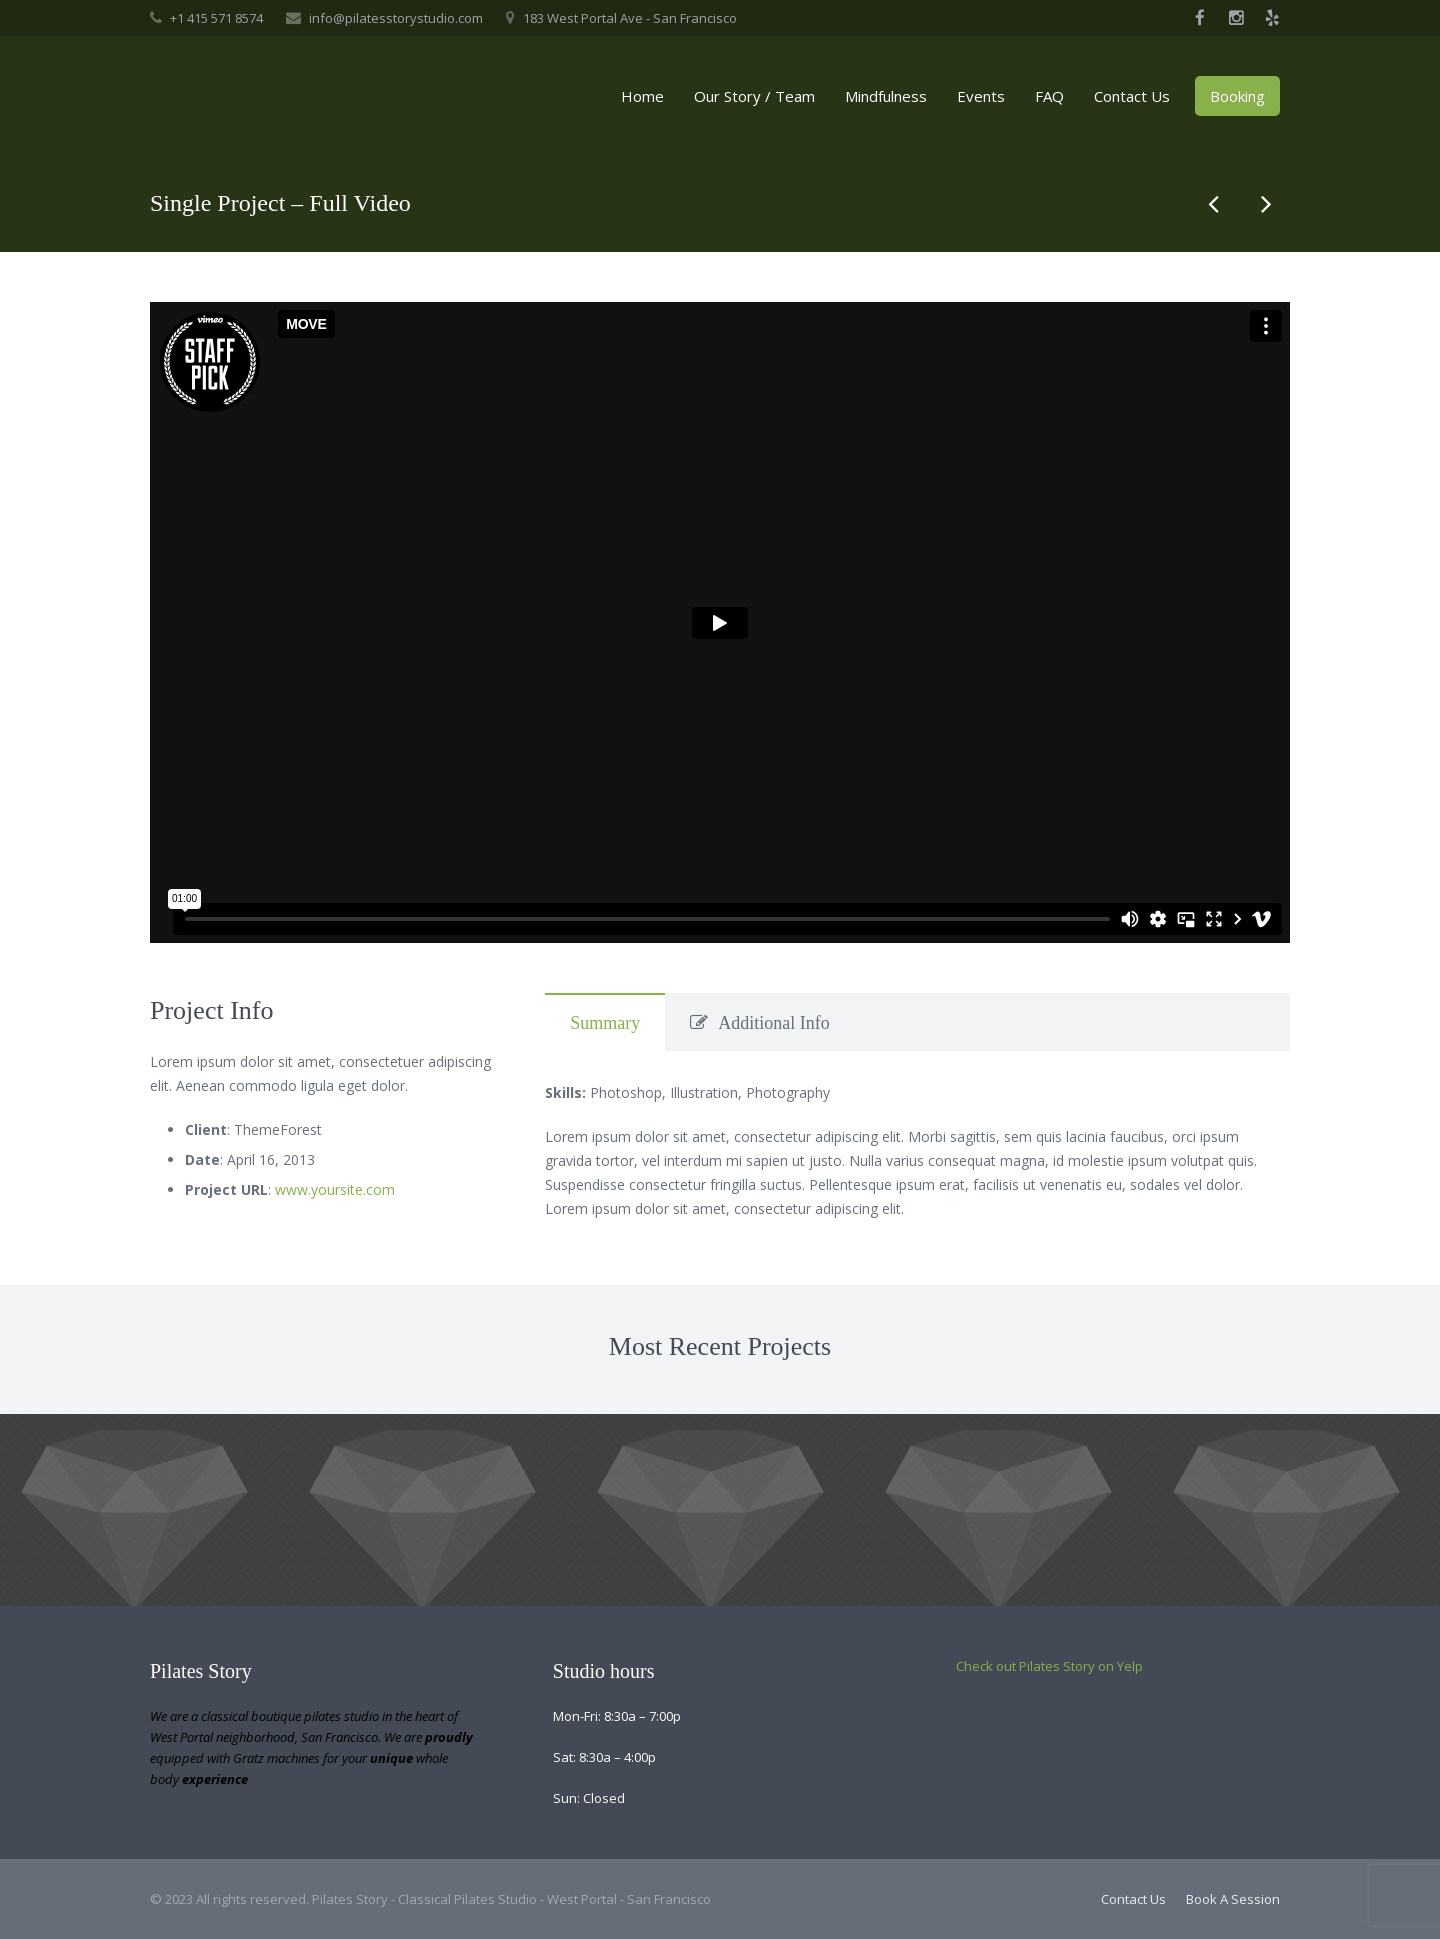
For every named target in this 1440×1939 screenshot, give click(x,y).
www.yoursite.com (335, 1189)
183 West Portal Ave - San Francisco (630, 18)
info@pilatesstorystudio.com (396, 18)
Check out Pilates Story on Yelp (1049, 1666)
